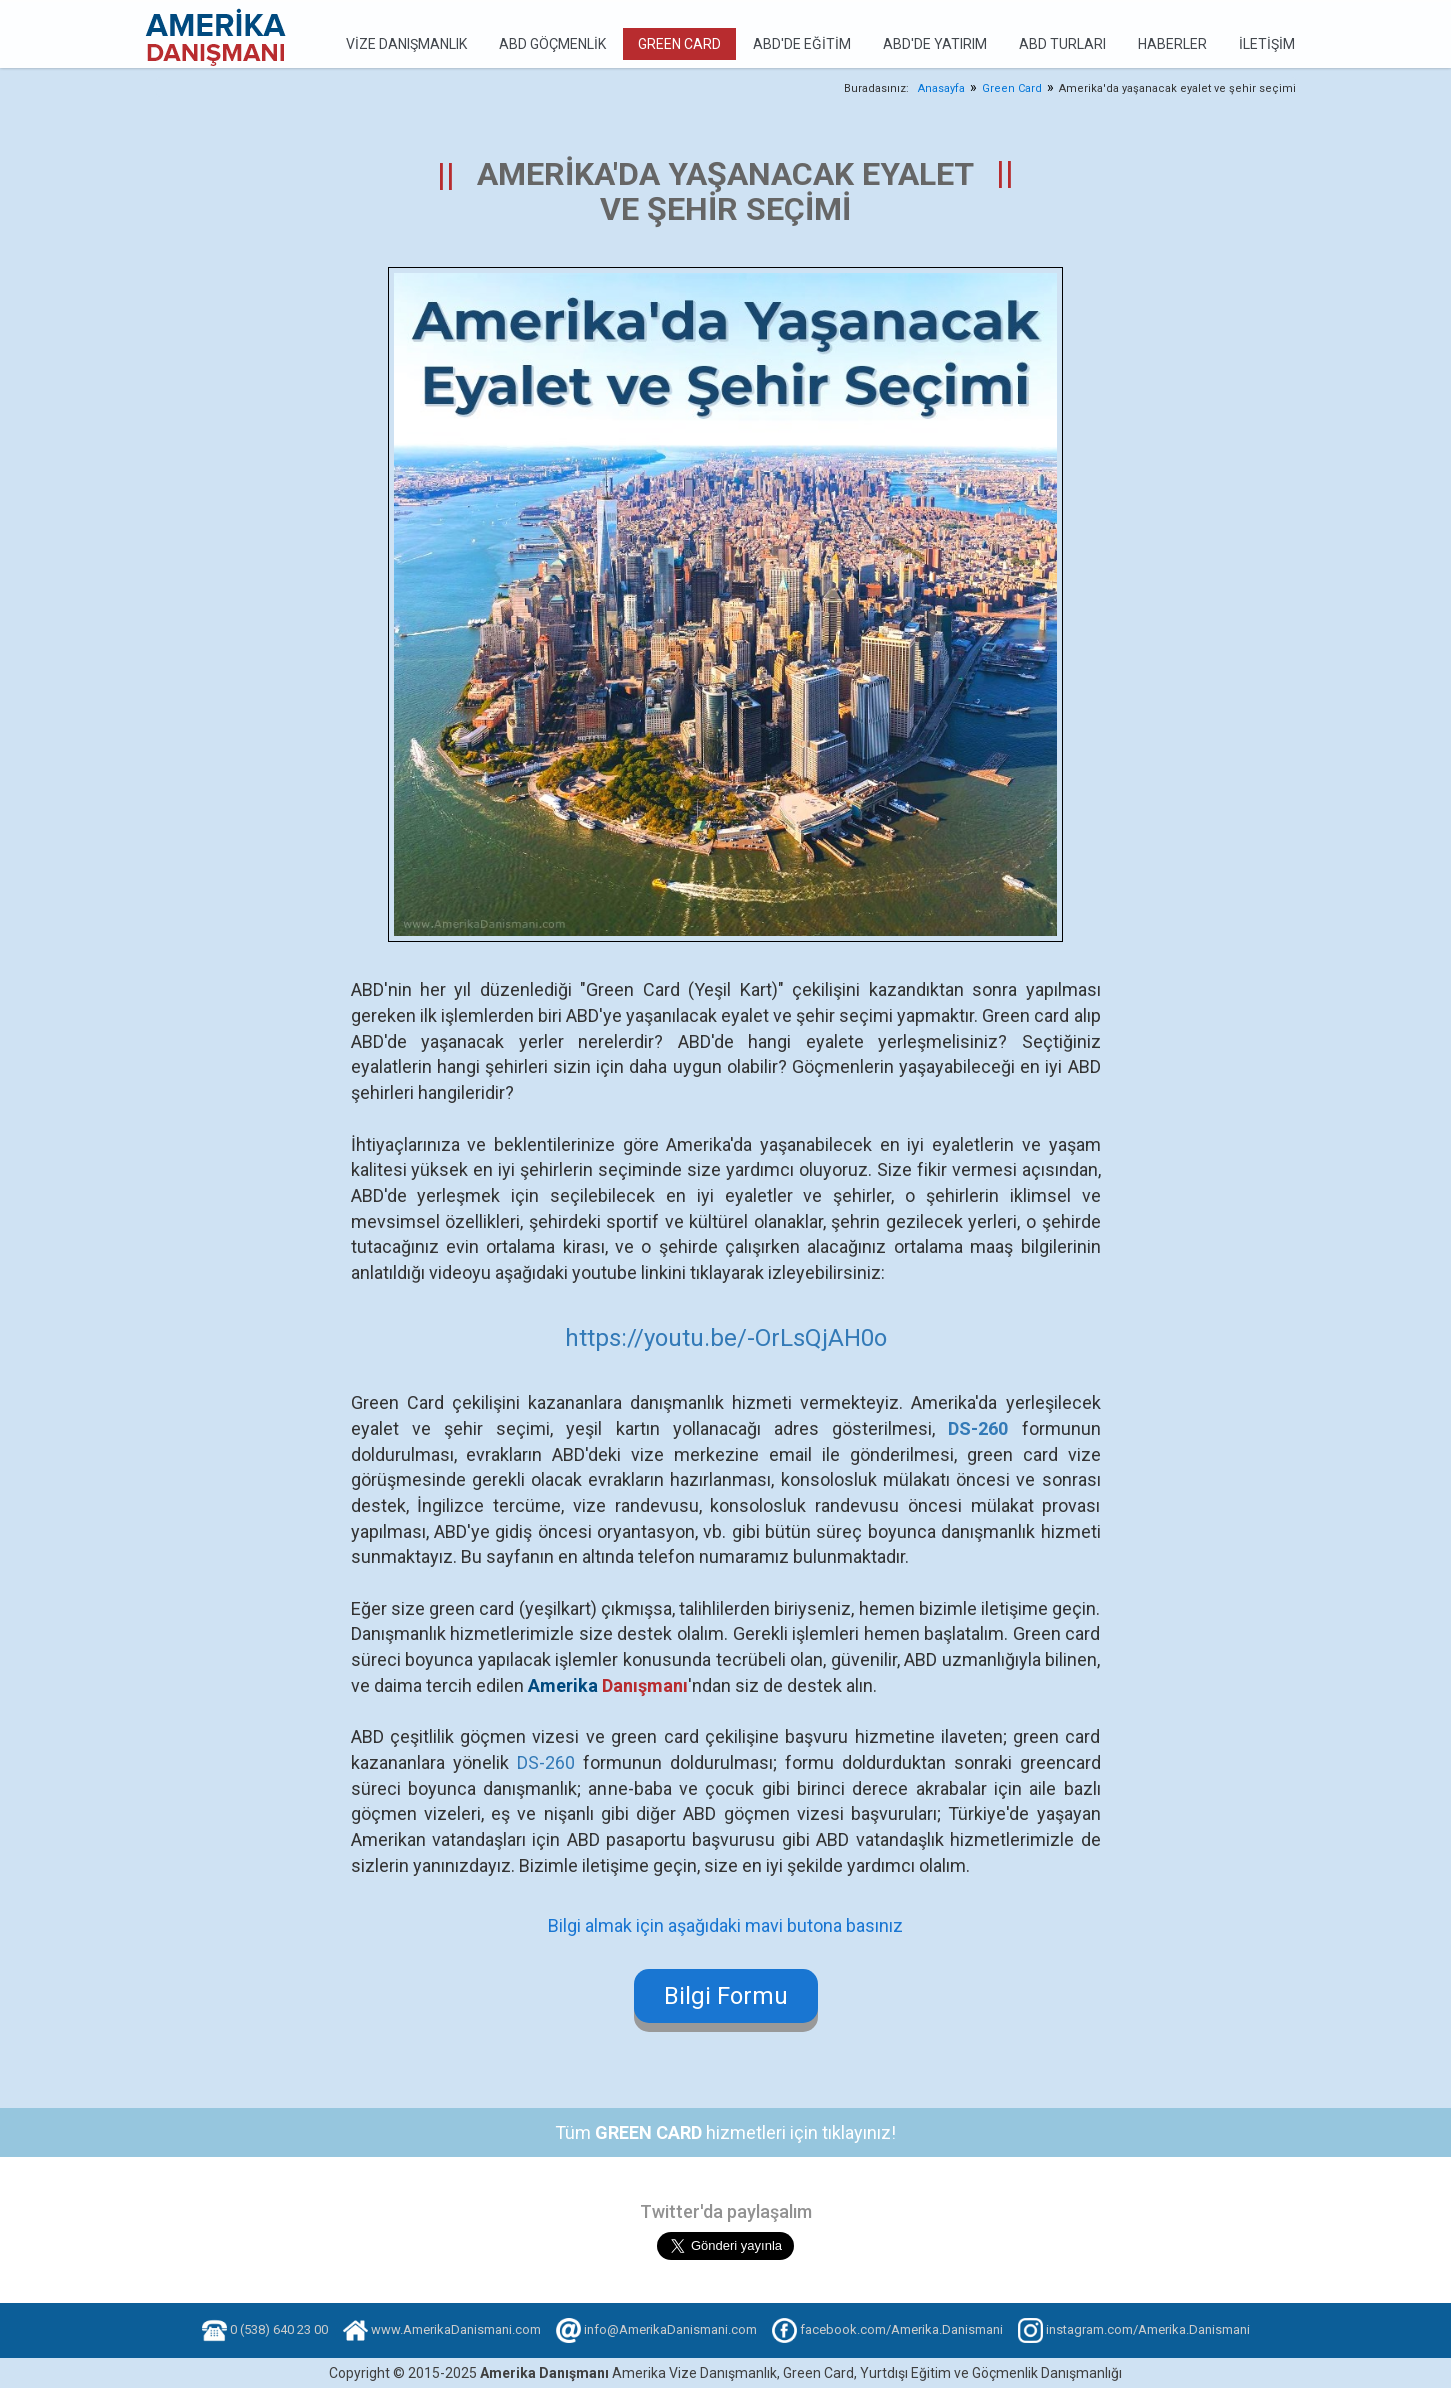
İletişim (1267, 44)
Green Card (679, 44)
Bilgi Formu (726, 1996)
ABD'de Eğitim (802, 44)
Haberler (1172, 44)
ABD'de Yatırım (935, 44)
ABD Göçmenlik (552, 44)
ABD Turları (1062, 44)
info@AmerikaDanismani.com (670, 2329)
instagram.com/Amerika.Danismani (1148, 2329)
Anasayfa (941, 88)
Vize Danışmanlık (406, 44)
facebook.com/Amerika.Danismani (901, 2329)
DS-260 (546, 1762)
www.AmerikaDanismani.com (456, 2329)
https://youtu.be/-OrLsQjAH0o (726, 1338)
